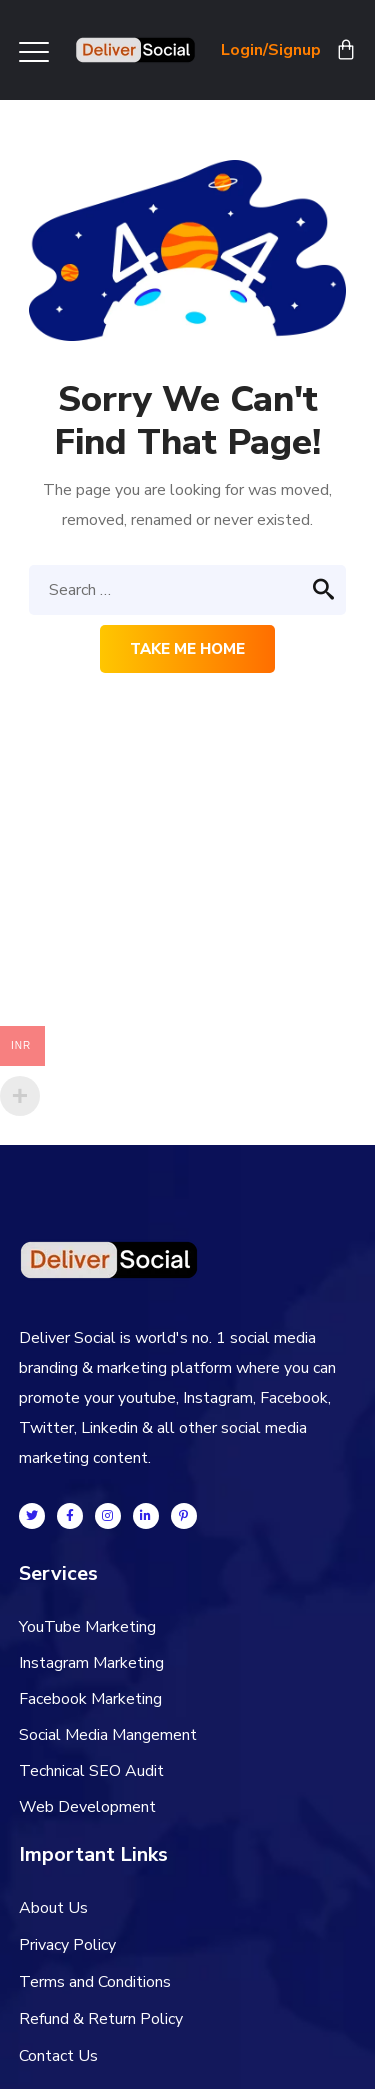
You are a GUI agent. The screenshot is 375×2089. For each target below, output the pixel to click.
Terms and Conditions (95, 1982)
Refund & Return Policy (101, 2019)
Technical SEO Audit (91, 1771)
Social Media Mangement (108, 1735)
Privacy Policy (67, 1945)
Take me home (187, 649)
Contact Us (58, 2056)
